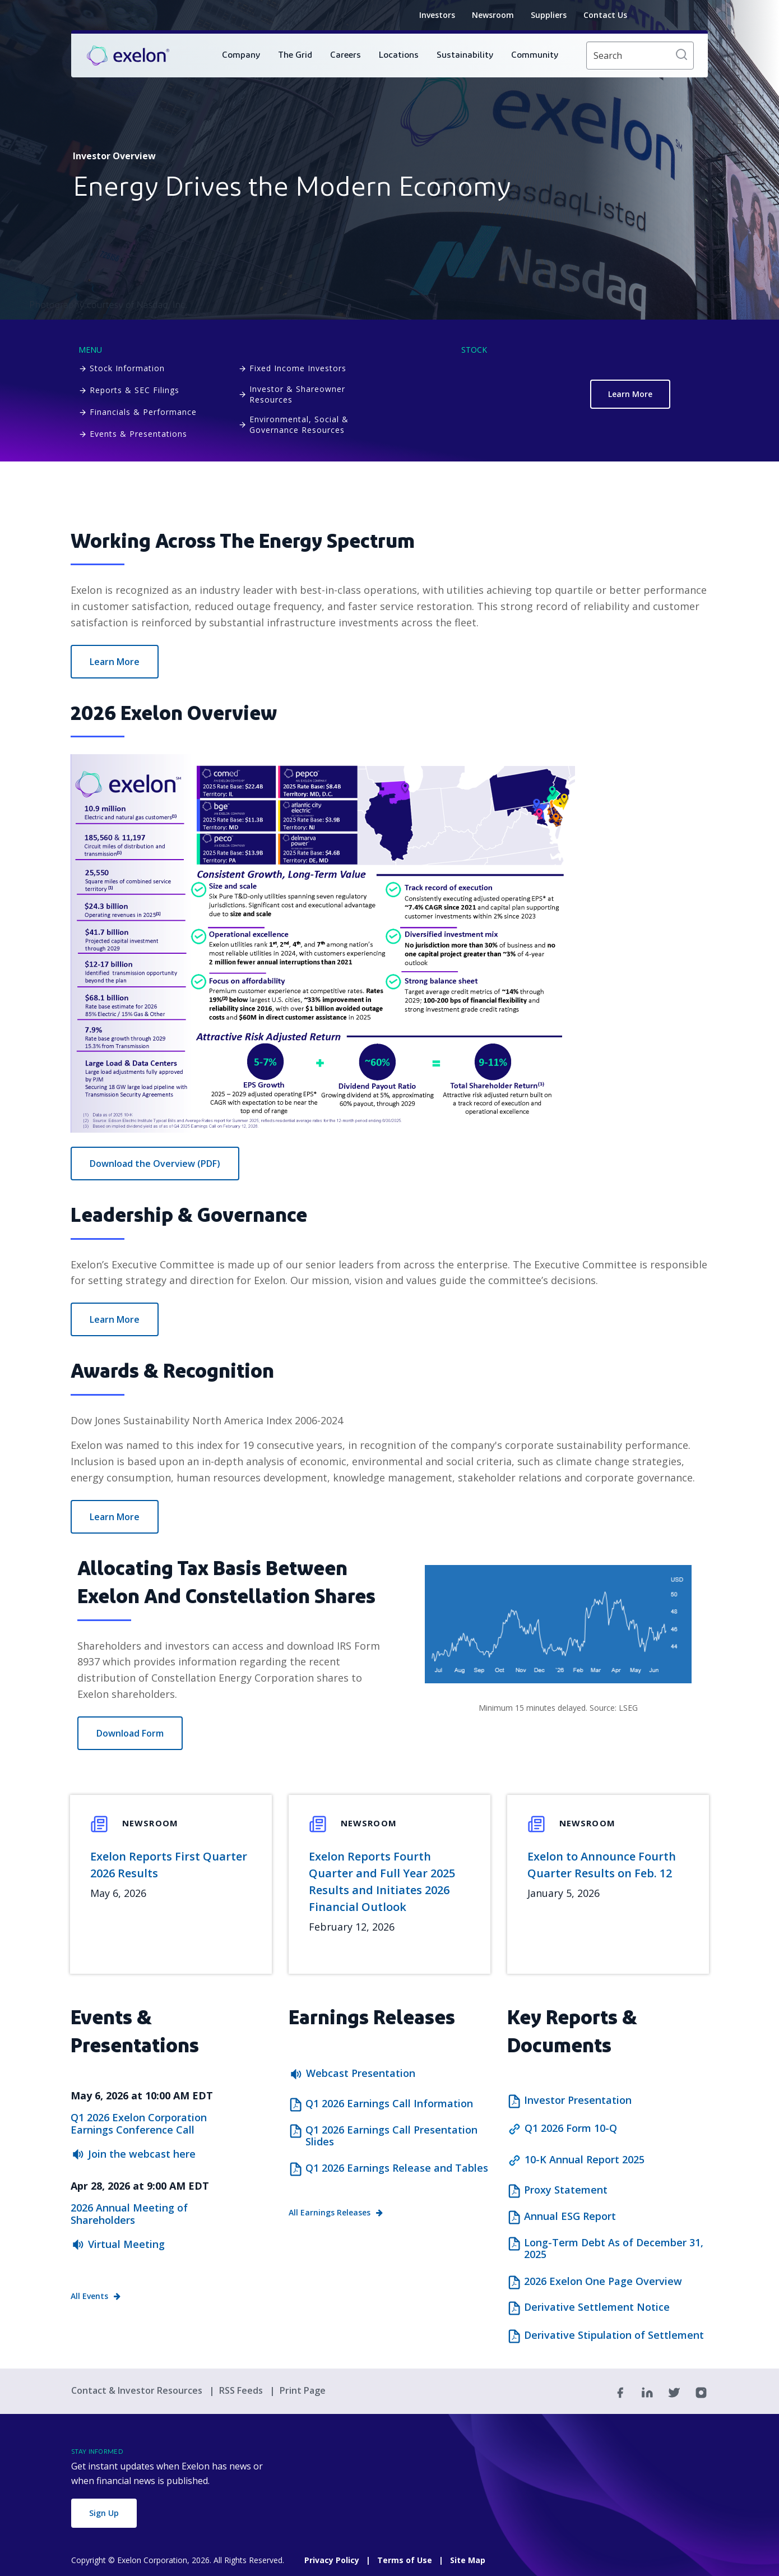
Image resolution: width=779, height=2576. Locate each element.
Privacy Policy (331, 2560)
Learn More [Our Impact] (115, 1517)
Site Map (467, 2560)
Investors (437, 15)
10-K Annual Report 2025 (584, 2159)
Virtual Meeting (126, 2244)
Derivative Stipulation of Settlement (614, 2335)
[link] (128, 56)
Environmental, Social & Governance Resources (299, 424)
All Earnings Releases (329, 2212)
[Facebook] (620, 2391)
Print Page (303, 2390)
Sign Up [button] (104, 2513)
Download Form (130, 1733)
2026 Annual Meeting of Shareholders (129, 2214)
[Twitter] (674, 2391)
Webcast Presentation (360, 2073)
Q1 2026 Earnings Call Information (389, 2104)
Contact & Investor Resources (138, 2390)
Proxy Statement (566, 2190)
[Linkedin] (647, 2391)
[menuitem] (241, 55)
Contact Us (605, 15)
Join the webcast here (142, 2153)
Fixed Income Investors (297, 368)
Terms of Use (404, 2560)
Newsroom (493, 15)
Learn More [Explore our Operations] (115, 661)
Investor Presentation (578, 2100)
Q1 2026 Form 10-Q (571, 2128)
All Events (89, 2296)
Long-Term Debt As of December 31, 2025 (613, 2249)
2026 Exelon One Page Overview (603, 2281)
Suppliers (549, 15)
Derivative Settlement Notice (597, 2307)
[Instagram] (701, 2391)
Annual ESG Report (570, 2216)
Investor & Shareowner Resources (297, 394)
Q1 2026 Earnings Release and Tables (396, 2168)
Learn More (630, 394)
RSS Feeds (242, 2390)
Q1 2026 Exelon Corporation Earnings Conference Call (139, 2123)
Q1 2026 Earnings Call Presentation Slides (391, 2136)
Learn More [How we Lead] (115, 1319)
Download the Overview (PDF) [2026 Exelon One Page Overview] (155, 1163)
